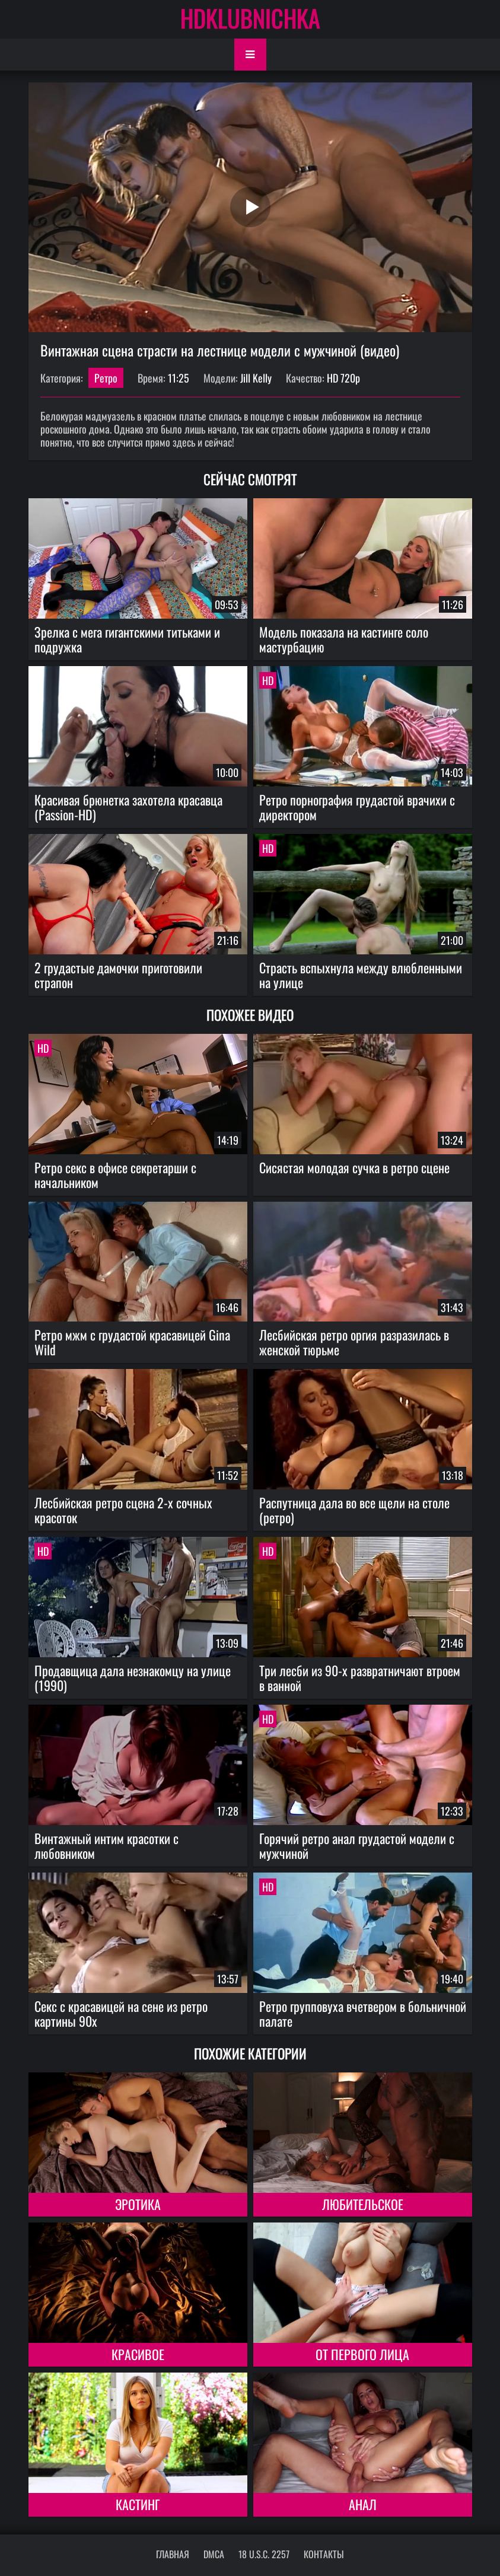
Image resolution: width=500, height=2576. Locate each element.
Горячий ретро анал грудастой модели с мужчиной (356, 1845)
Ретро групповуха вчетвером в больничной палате (362, 2013)
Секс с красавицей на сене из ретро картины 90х (121, 2013)
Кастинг (138, 2504)
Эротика (138, 2204)
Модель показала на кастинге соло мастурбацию (343, 639)
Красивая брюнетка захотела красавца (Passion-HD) (128, 807)
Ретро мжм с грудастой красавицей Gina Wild (132, 1342)
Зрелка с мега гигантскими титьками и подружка (127, 639)
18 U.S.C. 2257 (263, 2554)
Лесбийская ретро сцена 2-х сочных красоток (123, 1510)
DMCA (213, 2554)
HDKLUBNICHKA (250, 18)
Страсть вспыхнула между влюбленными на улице (360, 975)
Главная (172, 2554)
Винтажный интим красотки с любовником (106, 1845)
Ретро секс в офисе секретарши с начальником (115, 1175)
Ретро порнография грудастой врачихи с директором (357, 807)
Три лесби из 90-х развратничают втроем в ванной (359, 1678)
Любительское (362, 2204)
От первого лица (362, 2354)
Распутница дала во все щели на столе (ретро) (354, 1510)
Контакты (324, 2554)
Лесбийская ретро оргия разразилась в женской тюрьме (354, 1342)
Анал (363, 2504)
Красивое (138, 2354)
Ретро (105, 378)
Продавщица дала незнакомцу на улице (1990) (132, 1678)
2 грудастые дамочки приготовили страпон (118, 975)
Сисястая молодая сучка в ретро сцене (354, 1167)
